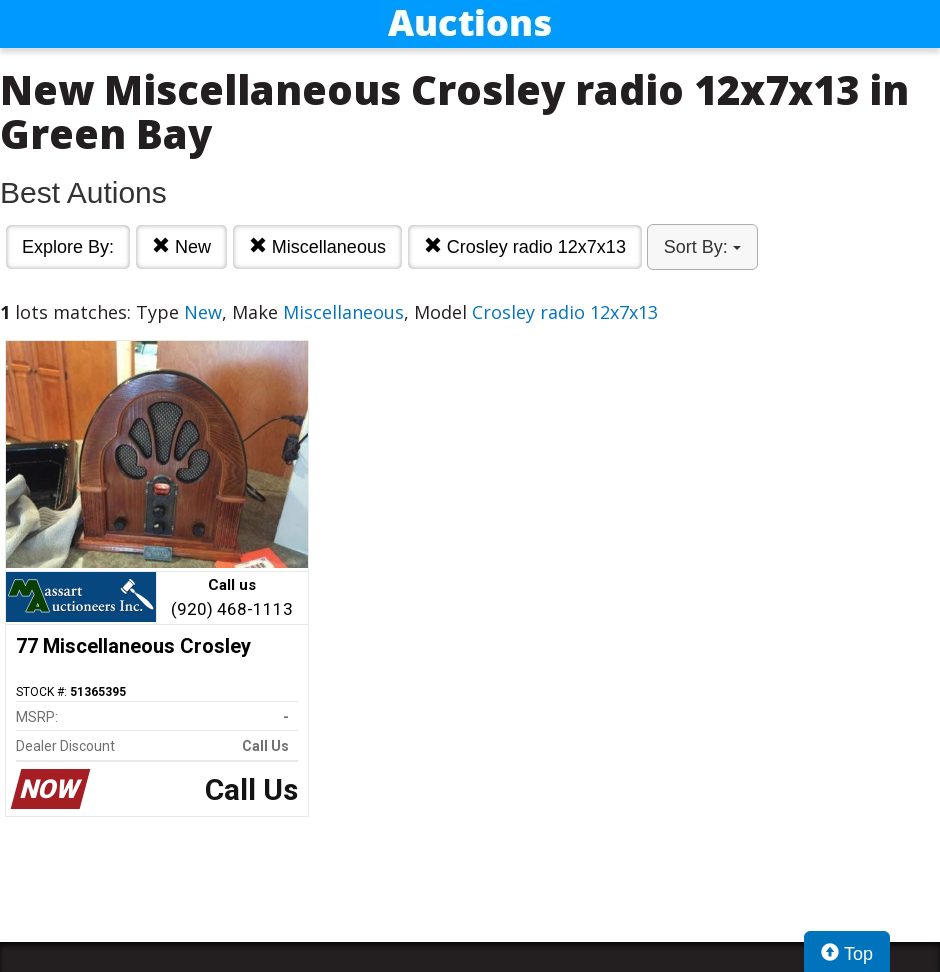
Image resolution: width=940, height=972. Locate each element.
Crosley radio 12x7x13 (525, 246)
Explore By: (68, 247)
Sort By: (702, 247)
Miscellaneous (317, 246)
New (181, 246)
